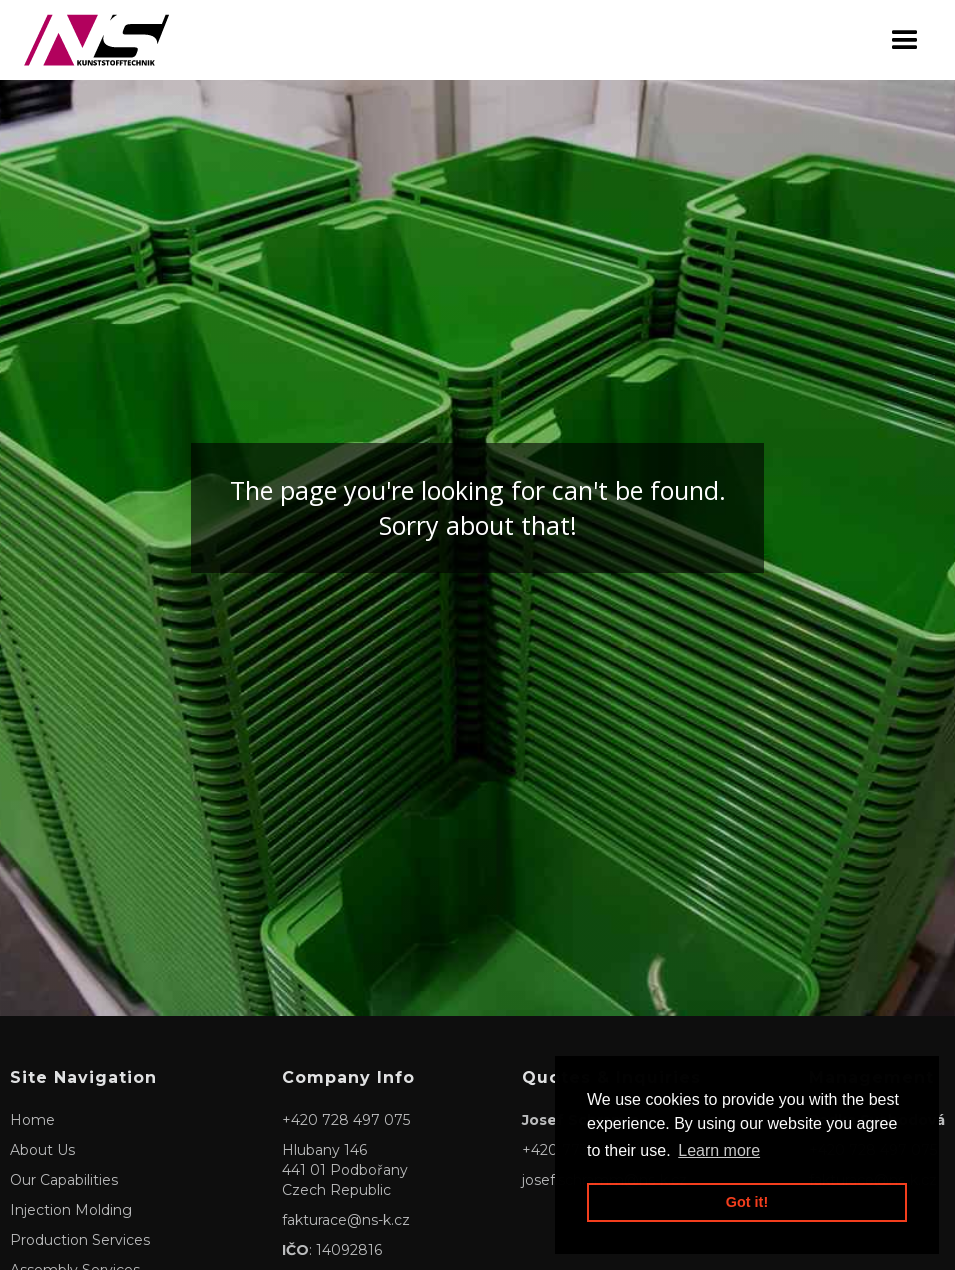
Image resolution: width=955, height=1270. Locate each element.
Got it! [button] (747, 1202)
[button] (905, 40)
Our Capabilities (64, 1180)
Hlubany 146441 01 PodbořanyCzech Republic (345, 1170)
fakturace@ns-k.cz (346, 1220)
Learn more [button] (719, 1150)
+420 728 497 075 (346, 1120)
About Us (42, 1150)
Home (32, 1120)
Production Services (80, 1240)
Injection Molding (71, 1210)
